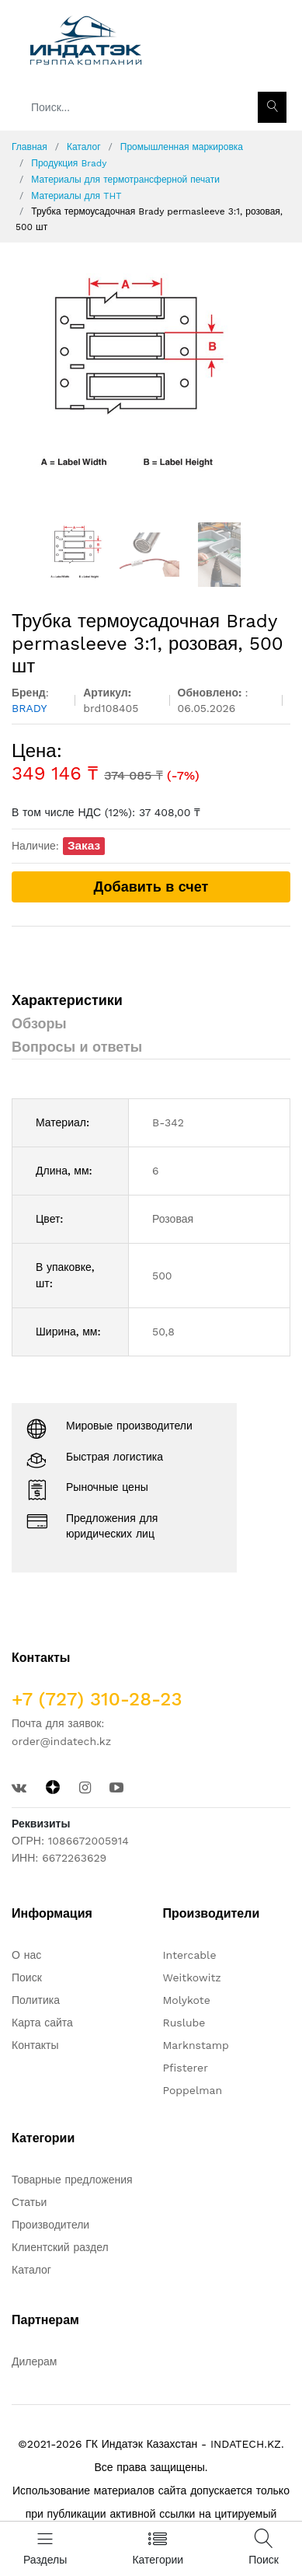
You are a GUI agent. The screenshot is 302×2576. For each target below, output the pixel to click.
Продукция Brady (68, 163)
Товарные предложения (72, 2179)
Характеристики (67, 1000)
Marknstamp (196, 2045)
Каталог (84, 146)
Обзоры (39, 1023)
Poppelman (193, 2090)
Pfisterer (185, 2067)
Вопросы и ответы (77, 1046)
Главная (29, 146)
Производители (50, 2224)
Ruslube (184, 2022)
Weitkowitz (192, 1977)
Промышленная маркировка (181, 146)
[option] (151, 382)
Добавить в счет (151, 886)
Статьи (29, 2202)
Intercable (190, 1955)
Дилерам (34, 2361)
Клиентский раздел (60, 2247)
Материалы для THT (76, 195)
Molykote (186, 2000)
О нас (26, 1955)
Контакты (35, 2045)
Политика (36, 2000)
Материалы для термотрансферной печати (125, 179)
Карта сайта (42, 2022)
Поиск (27, 1977)
